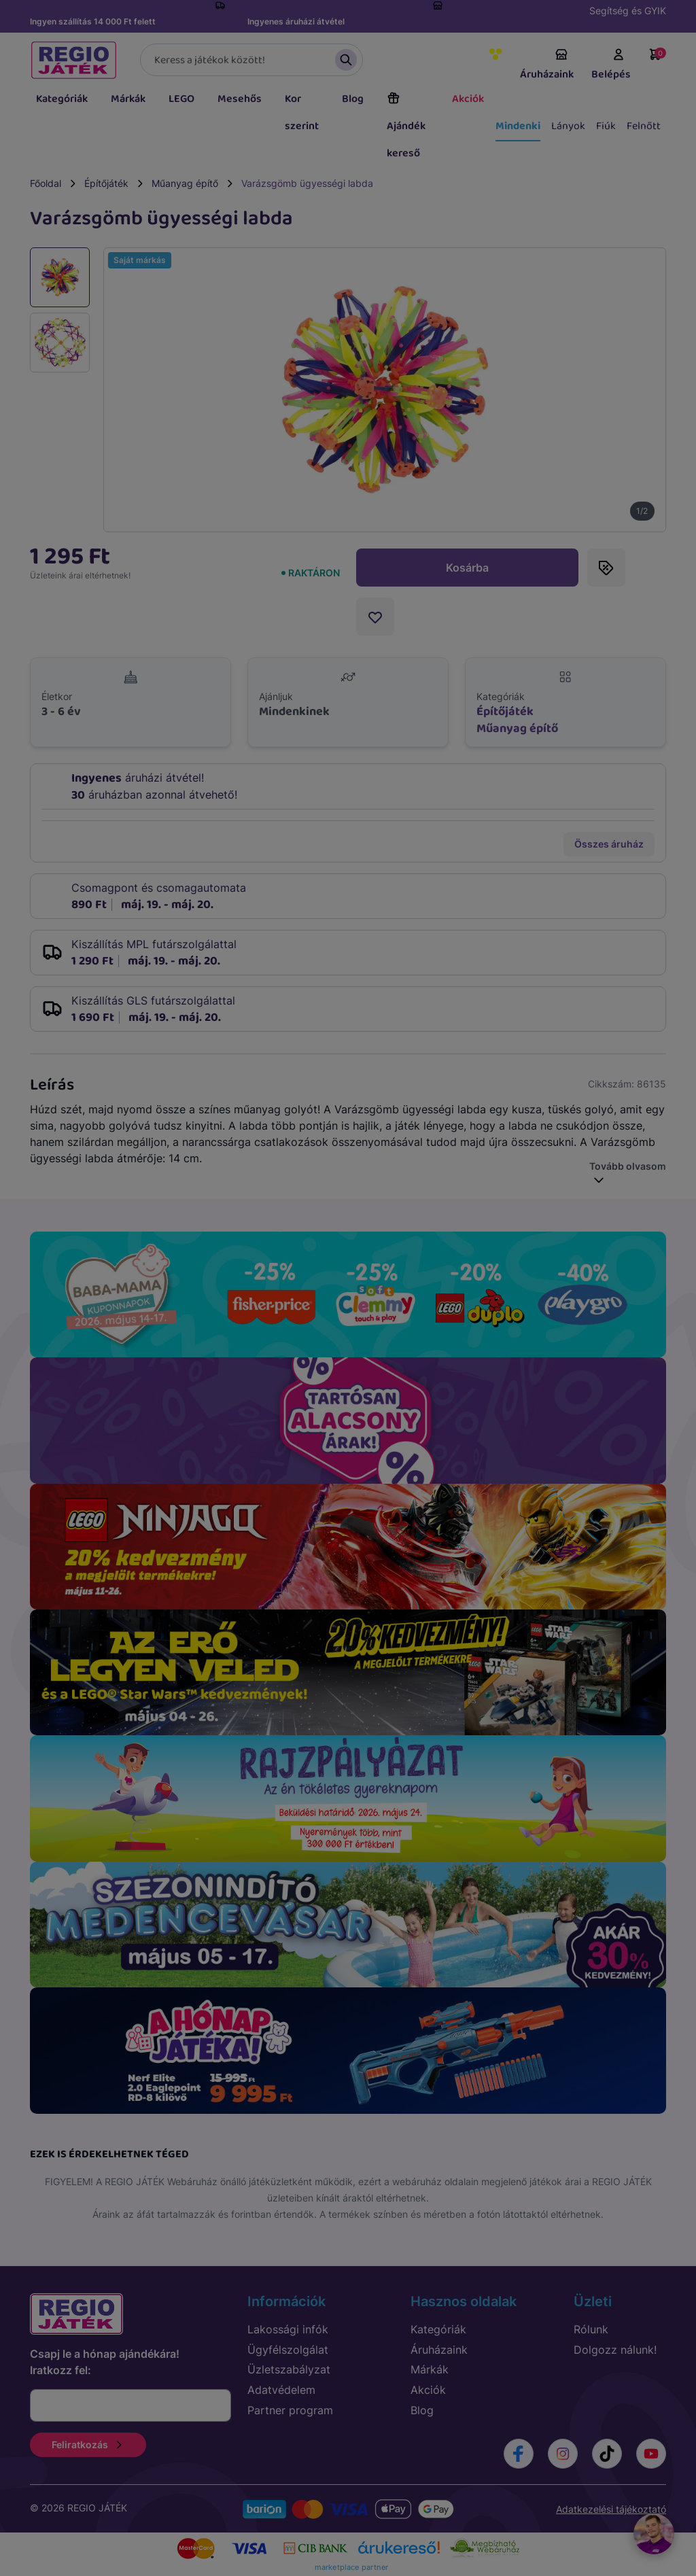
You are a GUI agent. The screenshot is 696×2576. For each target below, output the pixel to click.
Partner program (290, 2410)
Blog (353, 98)
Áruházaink (547, 65)
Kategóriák (62, 98)
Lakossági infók (287, 2329)
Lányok (568, 126)
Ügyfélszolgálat (287, 2349)
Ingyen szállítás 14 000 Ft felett (93, 21)
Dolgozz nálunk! (615, 2349)
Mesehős (240, 98)
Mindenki (517, 126)
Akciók (468, 98)
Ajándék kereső (406, 126)
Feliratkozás (88, 2444)
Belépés (611, 65)
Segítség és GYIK (627, 10)
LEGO (181, 98)
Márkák (128, 98)
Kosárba (467, 567)
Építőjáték (106, 183)
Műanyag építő (185, 183)
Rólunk (591, 2329)
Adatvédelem (281, 2390)
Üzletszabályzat (288, 2369)
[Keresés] (251, 59)
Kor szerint (302, 112)
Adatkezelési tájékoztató (611, 2509)
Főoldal (45, 183)
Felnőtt (644, 126)
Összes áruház (609, 844)
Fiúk (606, 126)
